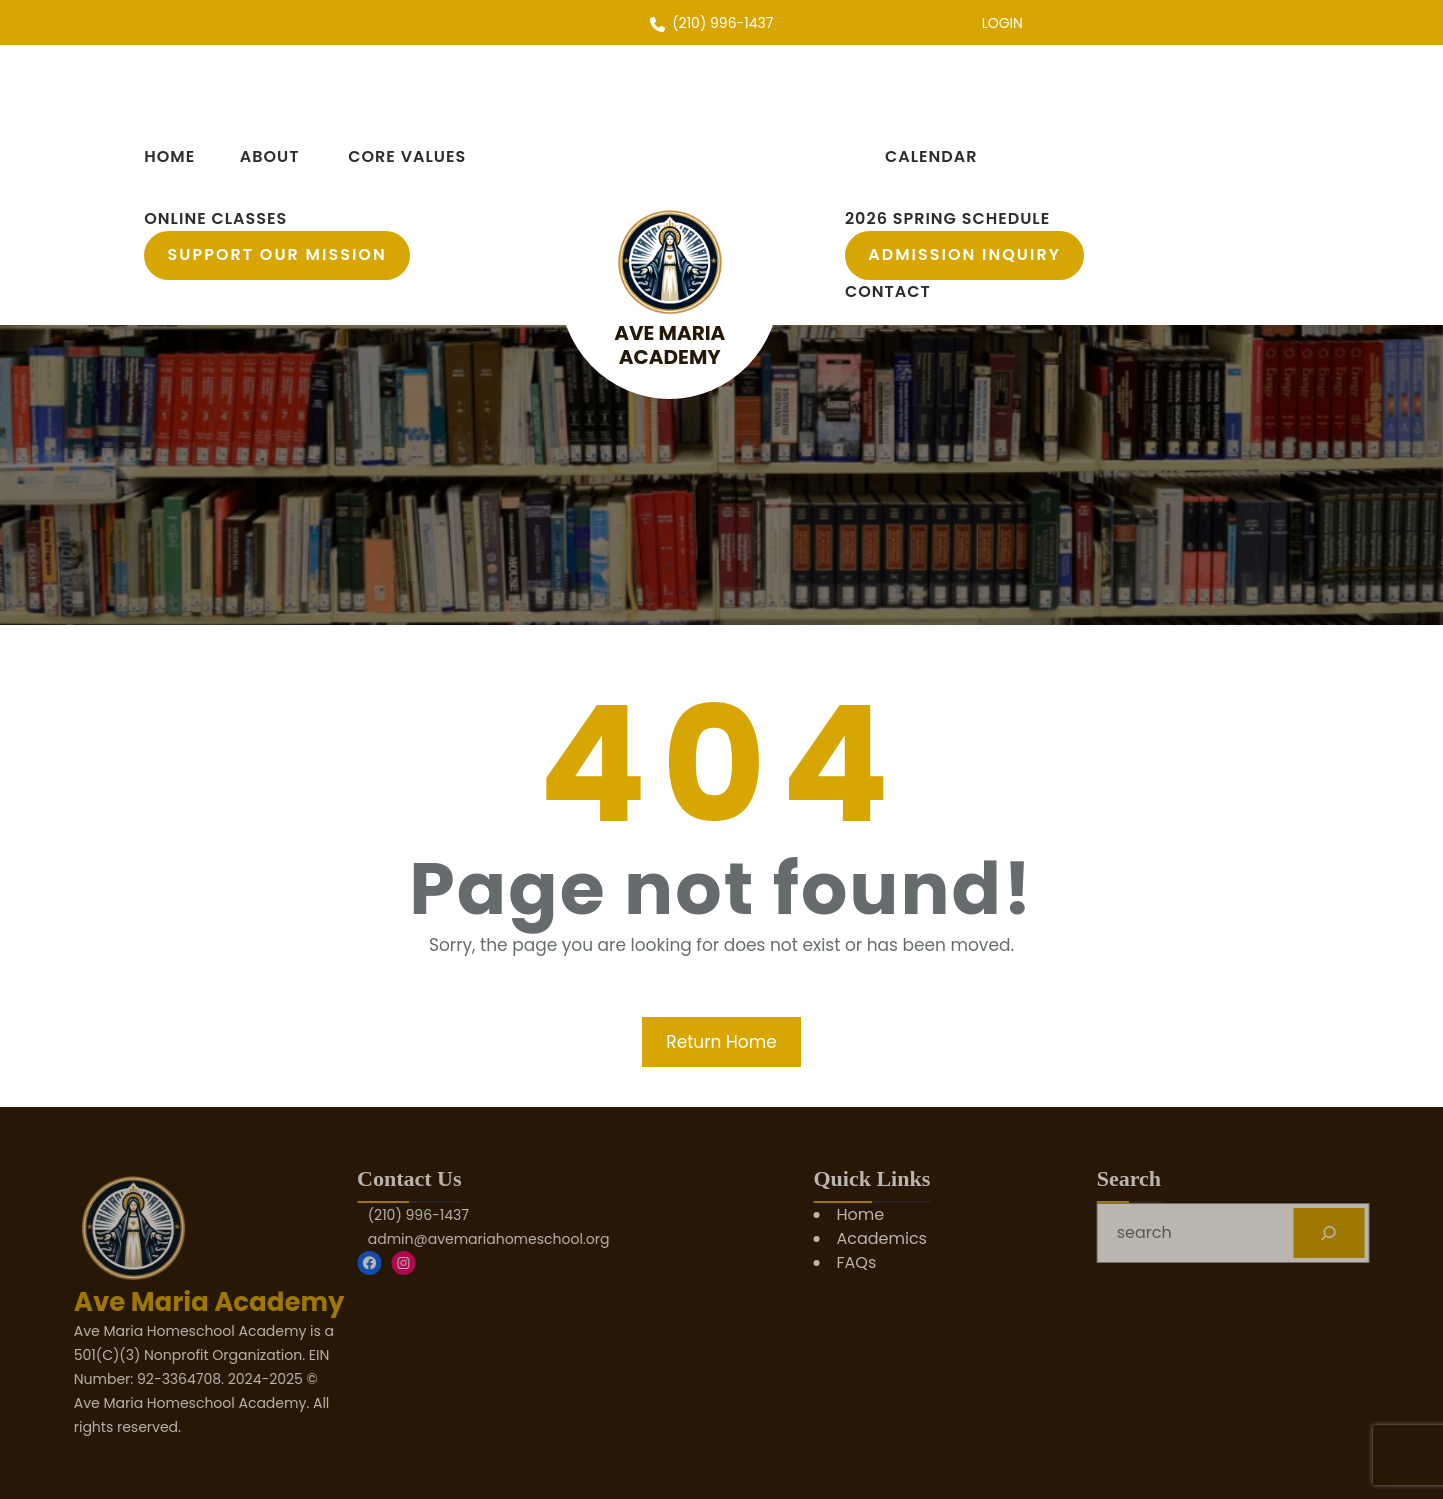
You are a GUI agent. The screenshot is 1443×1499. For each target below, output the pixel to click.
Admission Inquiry (964, 254)
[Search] (1403, 1232)
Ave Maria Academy (669, 345)
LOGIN (1002, 23)
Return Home (721, 1042)
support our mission (277, 254)
